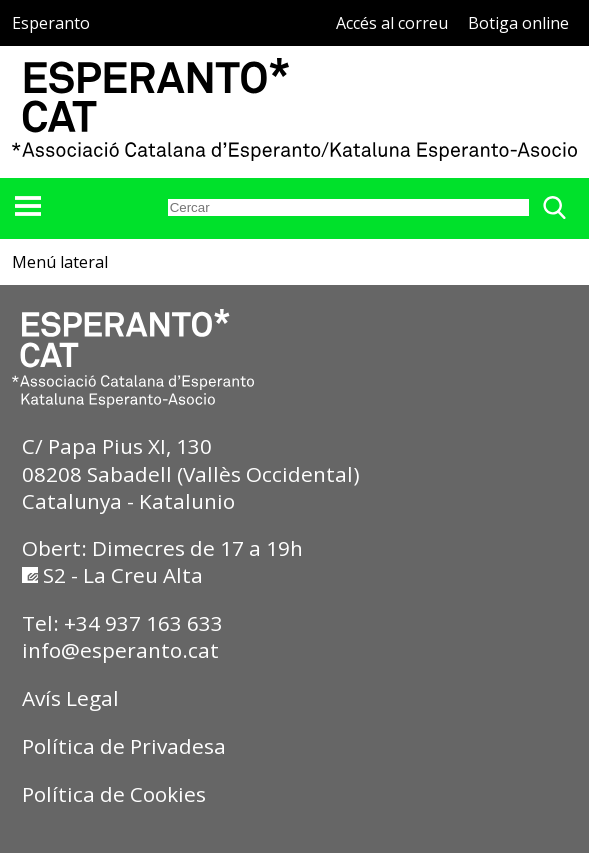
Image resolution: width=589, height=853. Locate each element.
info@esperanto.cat (120, 650)
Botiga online (518, 23)
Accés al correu (392, 23)
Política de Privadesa (124, 746)
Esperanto (51, 23)
